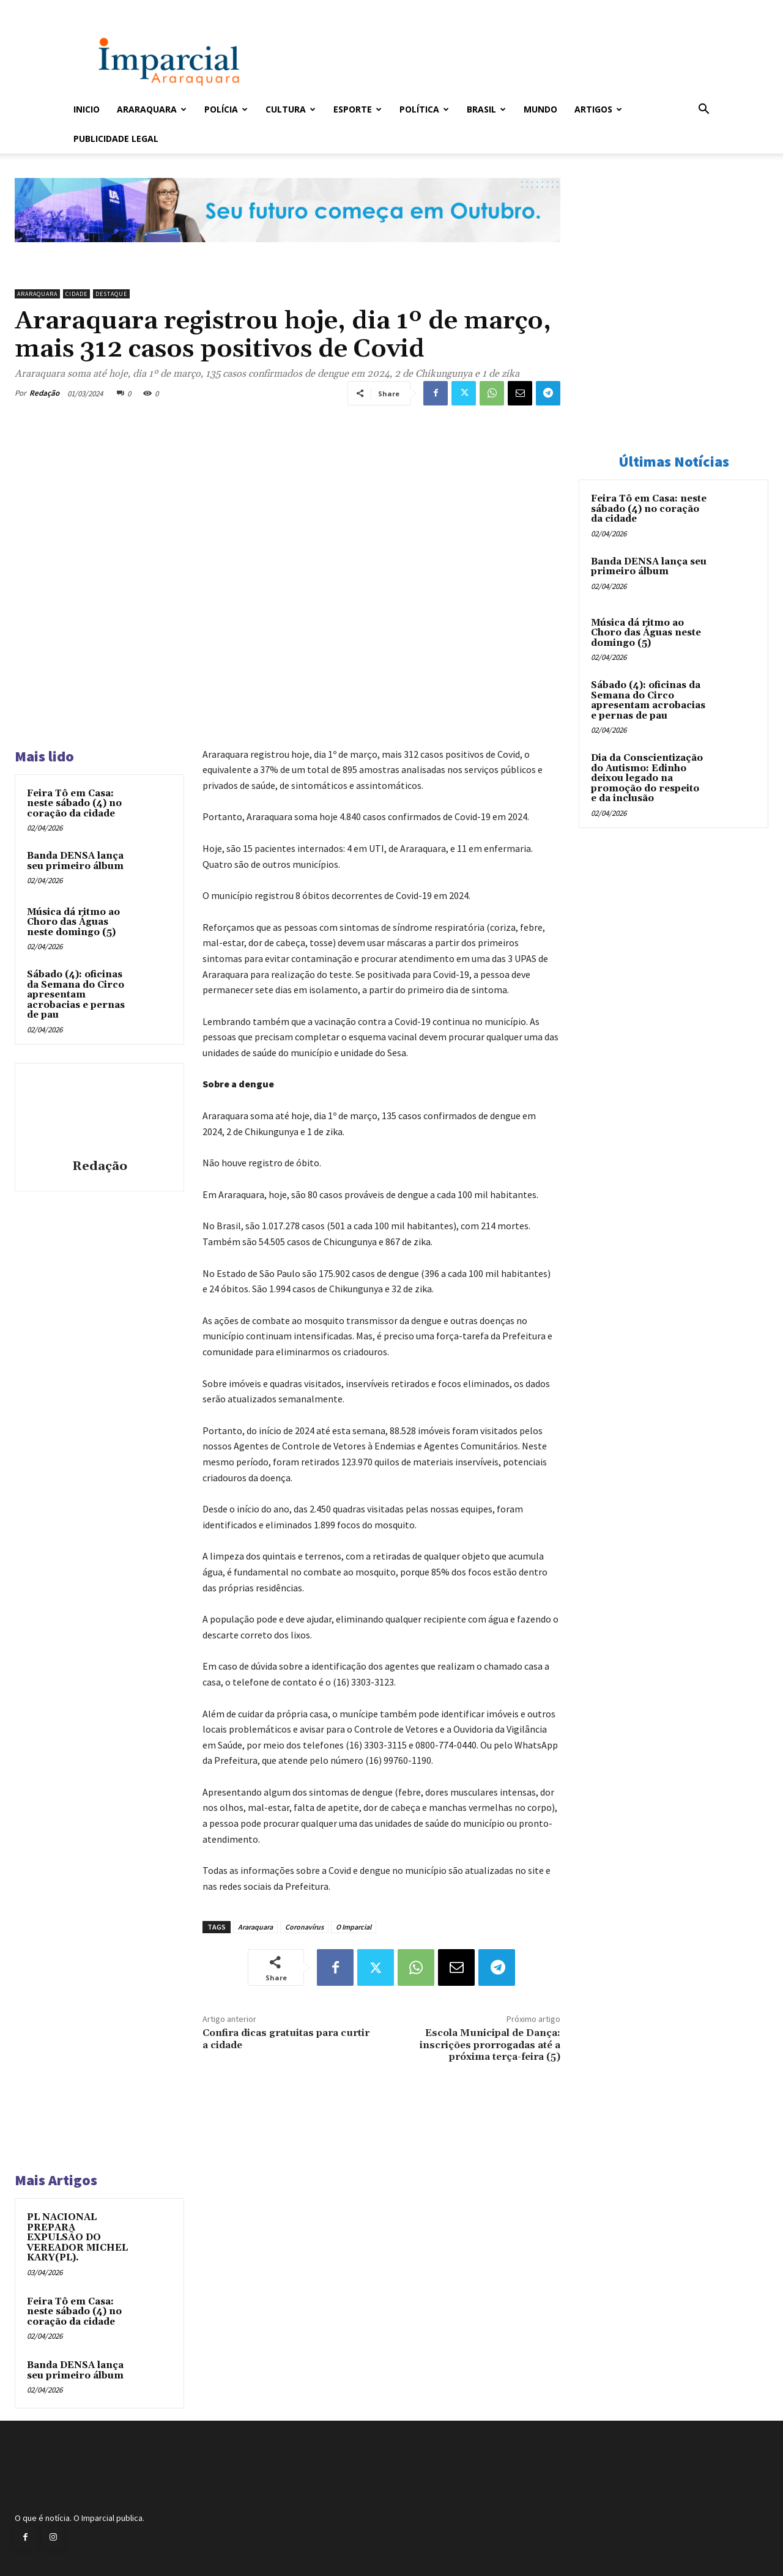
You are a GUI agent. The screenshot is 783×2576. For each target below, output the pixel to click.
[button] (703, 110)
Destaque (111, 293)
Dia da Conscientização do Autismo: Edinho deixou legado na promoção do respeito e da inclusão (647, 778)
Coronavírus (304, 1926)
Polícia (226, 109)
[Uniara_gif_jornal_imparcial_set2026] (287, 251)
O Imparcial (353, 1926)
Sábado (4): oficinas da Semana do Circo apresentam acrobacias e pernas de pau (76, 995)
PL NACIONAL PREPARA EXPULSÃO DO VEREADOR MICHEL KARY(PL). (77, 2237)
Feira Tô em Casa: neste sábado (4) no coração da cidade (74, 804)
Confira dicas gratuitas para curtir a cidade (285, 2039)
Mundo (540, 109)
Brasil (486, 109)
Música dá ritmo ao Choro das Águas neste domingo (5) (73, 922)
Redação (44, 393)
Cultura (290, 109)
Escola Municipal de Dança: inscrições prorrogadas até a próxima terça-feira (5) (490, 2044)
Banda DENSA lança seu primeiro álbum (75, 861)
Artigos (598, 109)
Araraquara (152, 109)
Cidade (76, 293)
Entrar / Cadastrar (93, 8)
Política (424, 109)
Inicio (86, 109)
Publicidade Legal (115, 138)
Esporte (357, 109)
